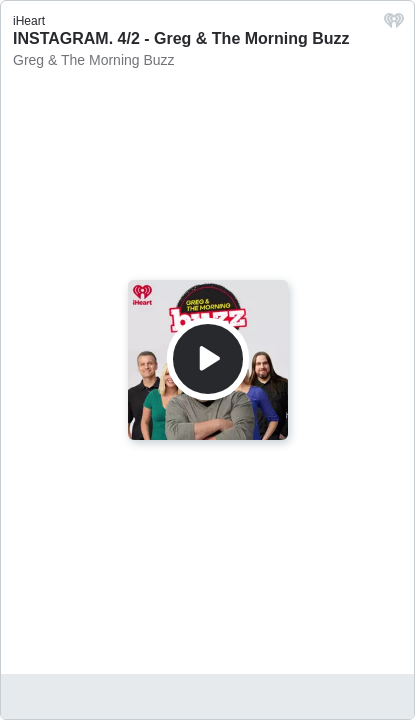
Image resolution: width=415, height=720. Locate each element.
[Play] (208, 359)
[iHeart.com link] (394, 25)
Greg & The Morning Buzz (94, 60)
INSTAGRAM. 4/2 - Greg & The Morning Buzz (181, 38)
